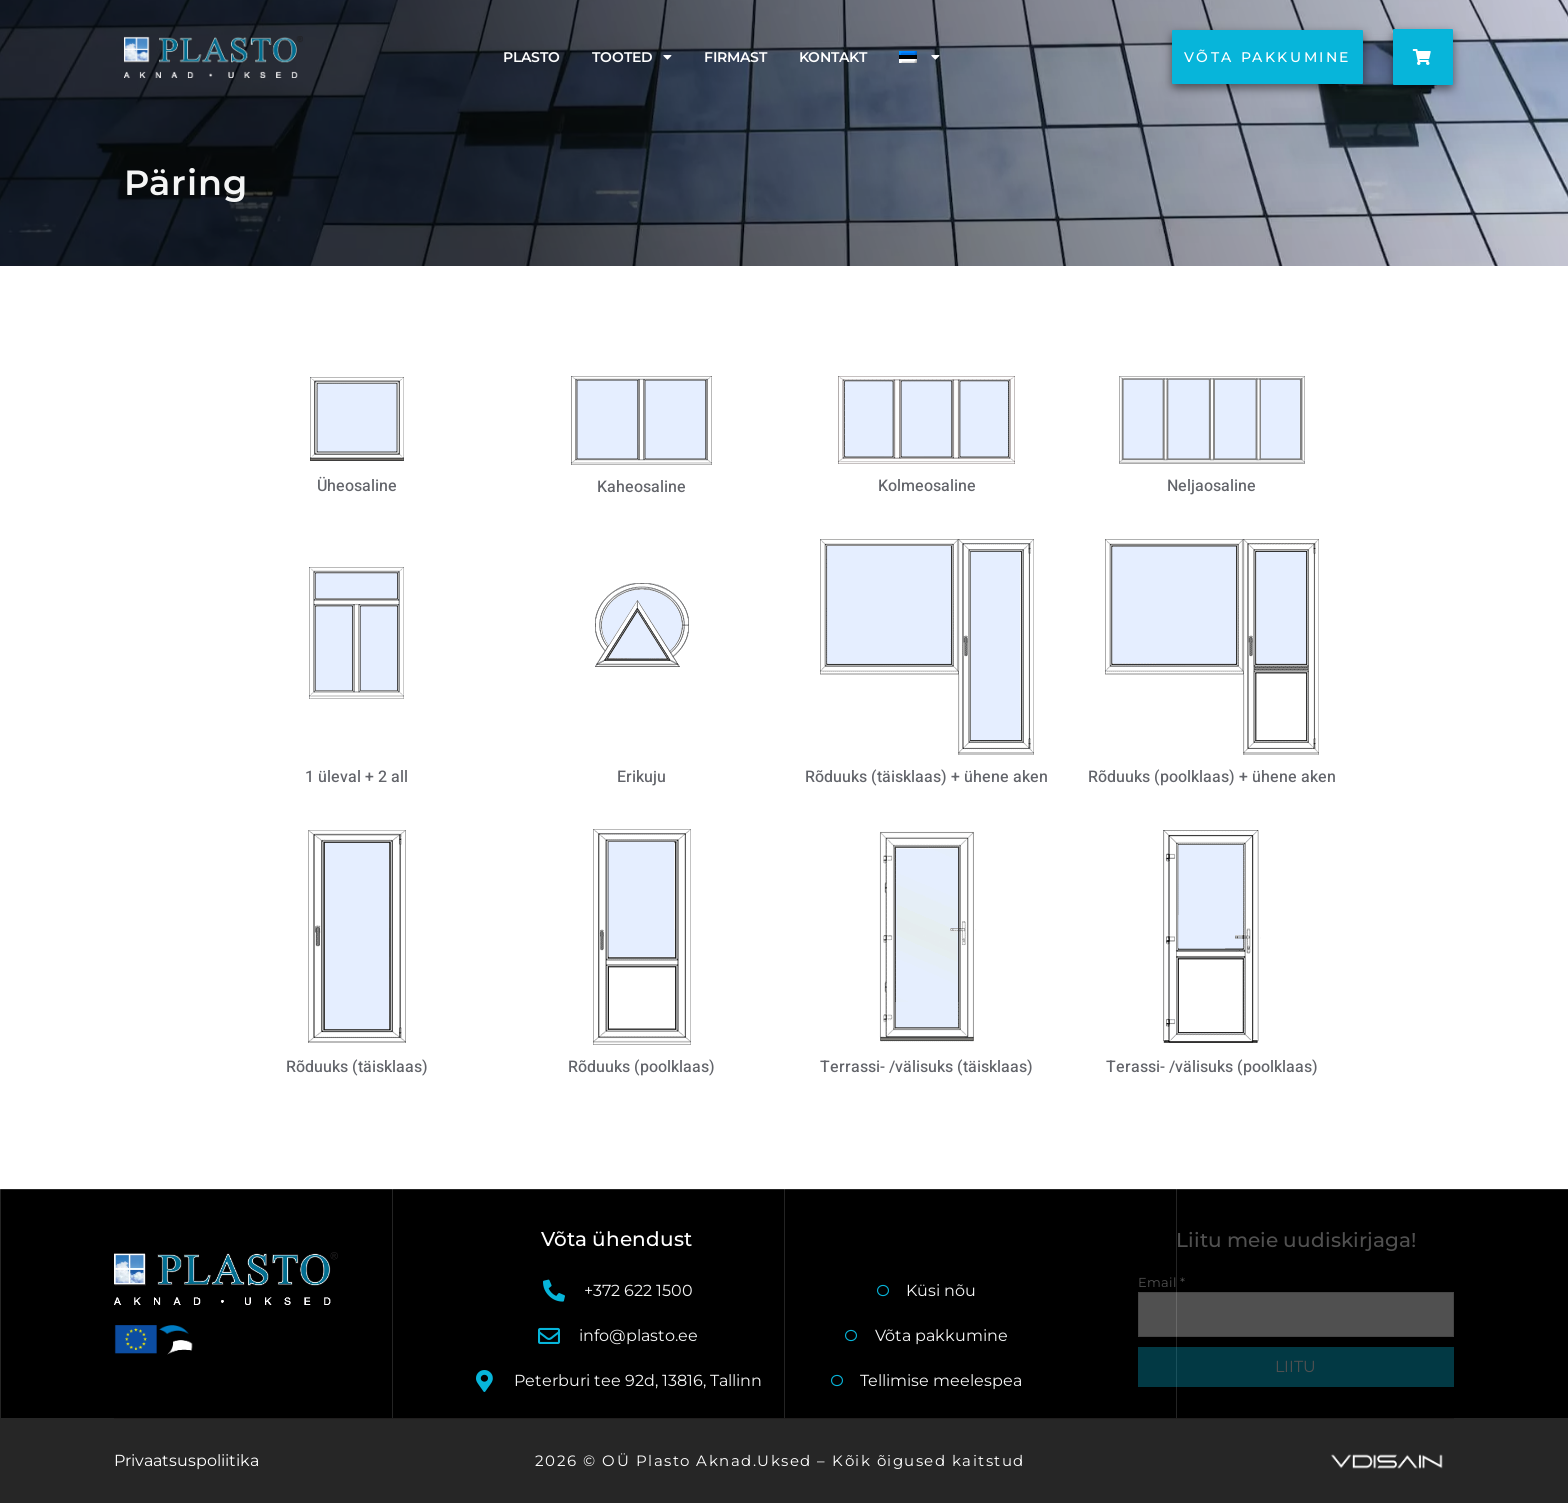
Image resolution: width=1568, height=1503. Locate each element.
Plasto (531, 57)
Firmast (735, 57)
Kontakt (833, 57)
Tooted (632, 57)
